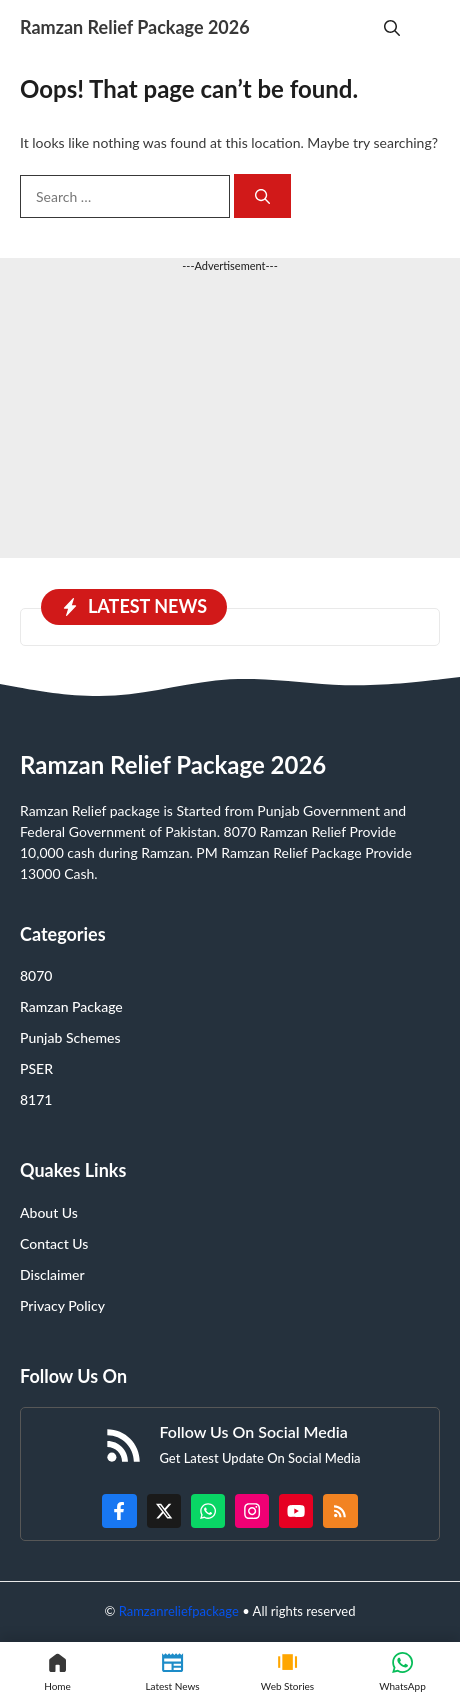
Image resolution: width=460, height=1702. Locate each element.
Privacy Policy (62, 1305)
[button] (392, 27)
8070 (36, 975)
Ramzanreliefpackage (179, 1611)
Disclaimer (52, 1274)
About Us (49, 1212)
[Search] (262, 196)
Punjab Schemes (70, 1037)
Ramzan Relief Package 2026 (135, 27)
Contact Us (54, 1243)
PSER (36, 1068)
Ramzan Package (71, 1006)
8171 (36, 1099)
